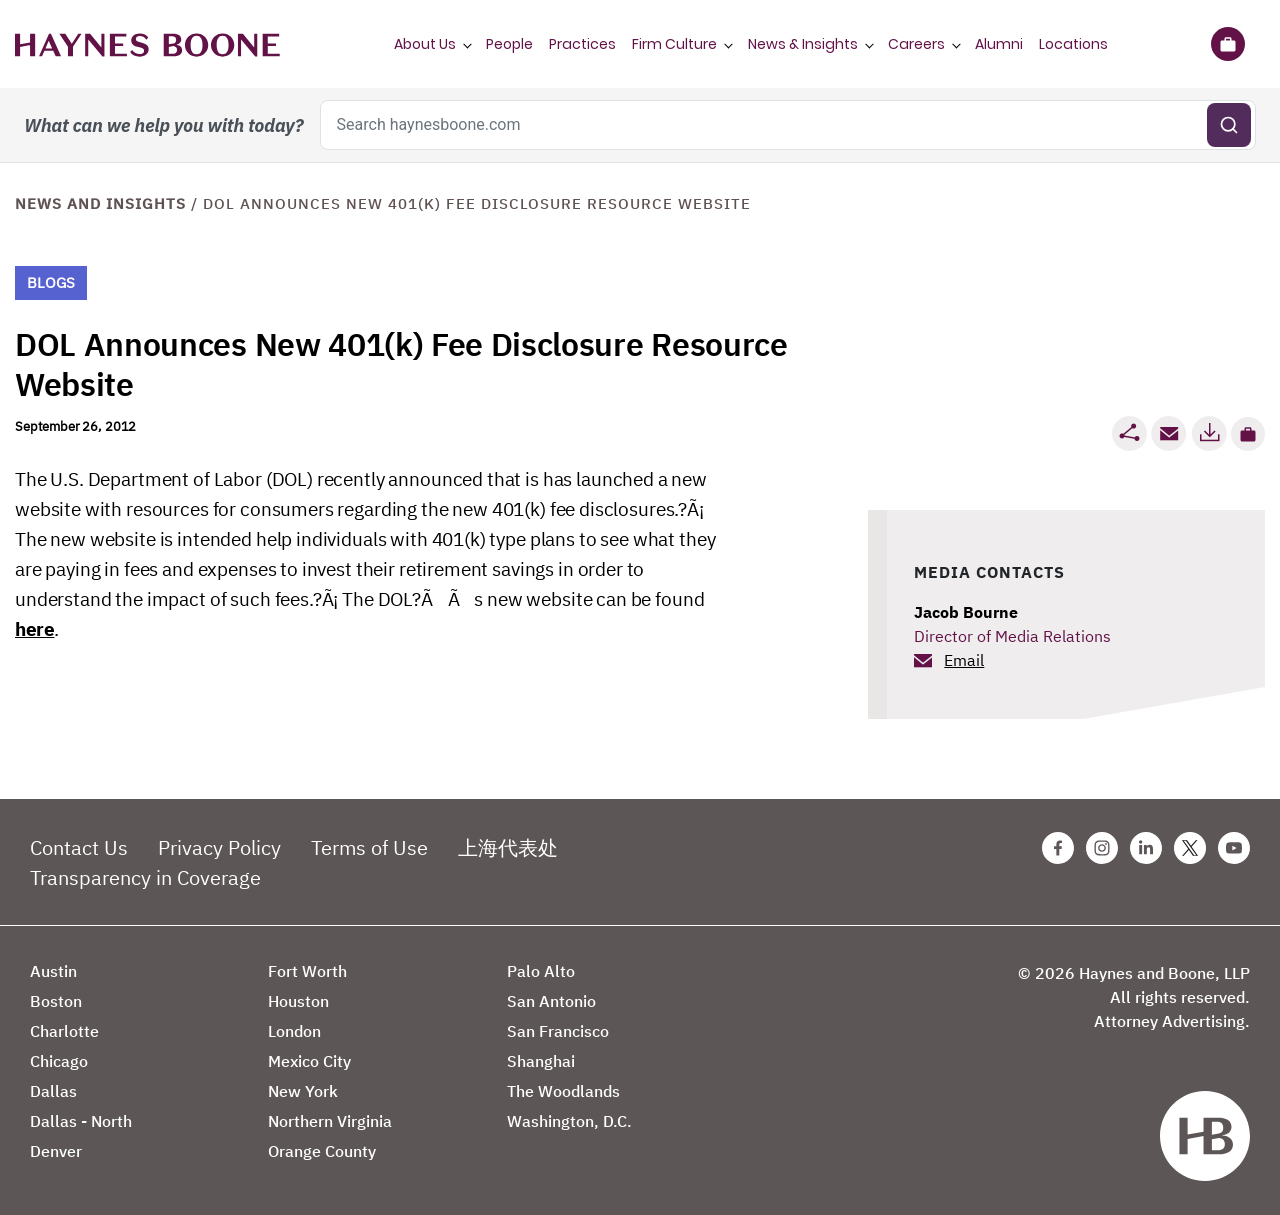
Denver (56, 1151)
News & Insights (803, 44)
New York (303, 1091)
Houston (298, 1001)
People (509, 44)
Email (964, 660)
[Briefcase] (1227, 44)
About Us (425, 44)
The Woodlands (563, 1091)
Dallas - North (81, 1121)
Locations (1073, 44)
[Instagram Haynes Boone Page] (1102, 848)
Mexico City (309, 1061)
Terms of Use (369, 847)
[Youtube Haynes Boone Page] (1234, 848)
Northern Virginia (330, 1121)
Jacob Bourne (966, 612)
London (294, 1031)
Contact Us (79, 847)
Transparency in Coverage (145, 877)
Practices (582, 44)
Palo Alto (541, 971)
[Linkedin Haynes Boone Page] (1146, 848)
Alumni (999, 44)
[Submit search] (1229, 125)
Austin (53, 971)
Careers (916, 44)
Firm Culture (674, 44)
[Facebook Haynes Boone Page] (1058, 848)
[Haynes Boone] (147, 44)
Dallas (53, 1091)
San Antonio (551, 1001)
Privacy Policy (219, 847)
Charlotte (64, 1031)
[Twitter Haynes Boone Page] (1190, 848)
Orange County (322, 1151)
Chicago (59, 1061)
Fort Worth (307, 971)
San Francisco (558, 1031)
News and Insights (100, 203)
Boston (56, 1001)
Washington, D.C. (569, 1121)
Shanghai (541, 1061)
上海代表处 (508, 847)
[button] (1248, 434)
